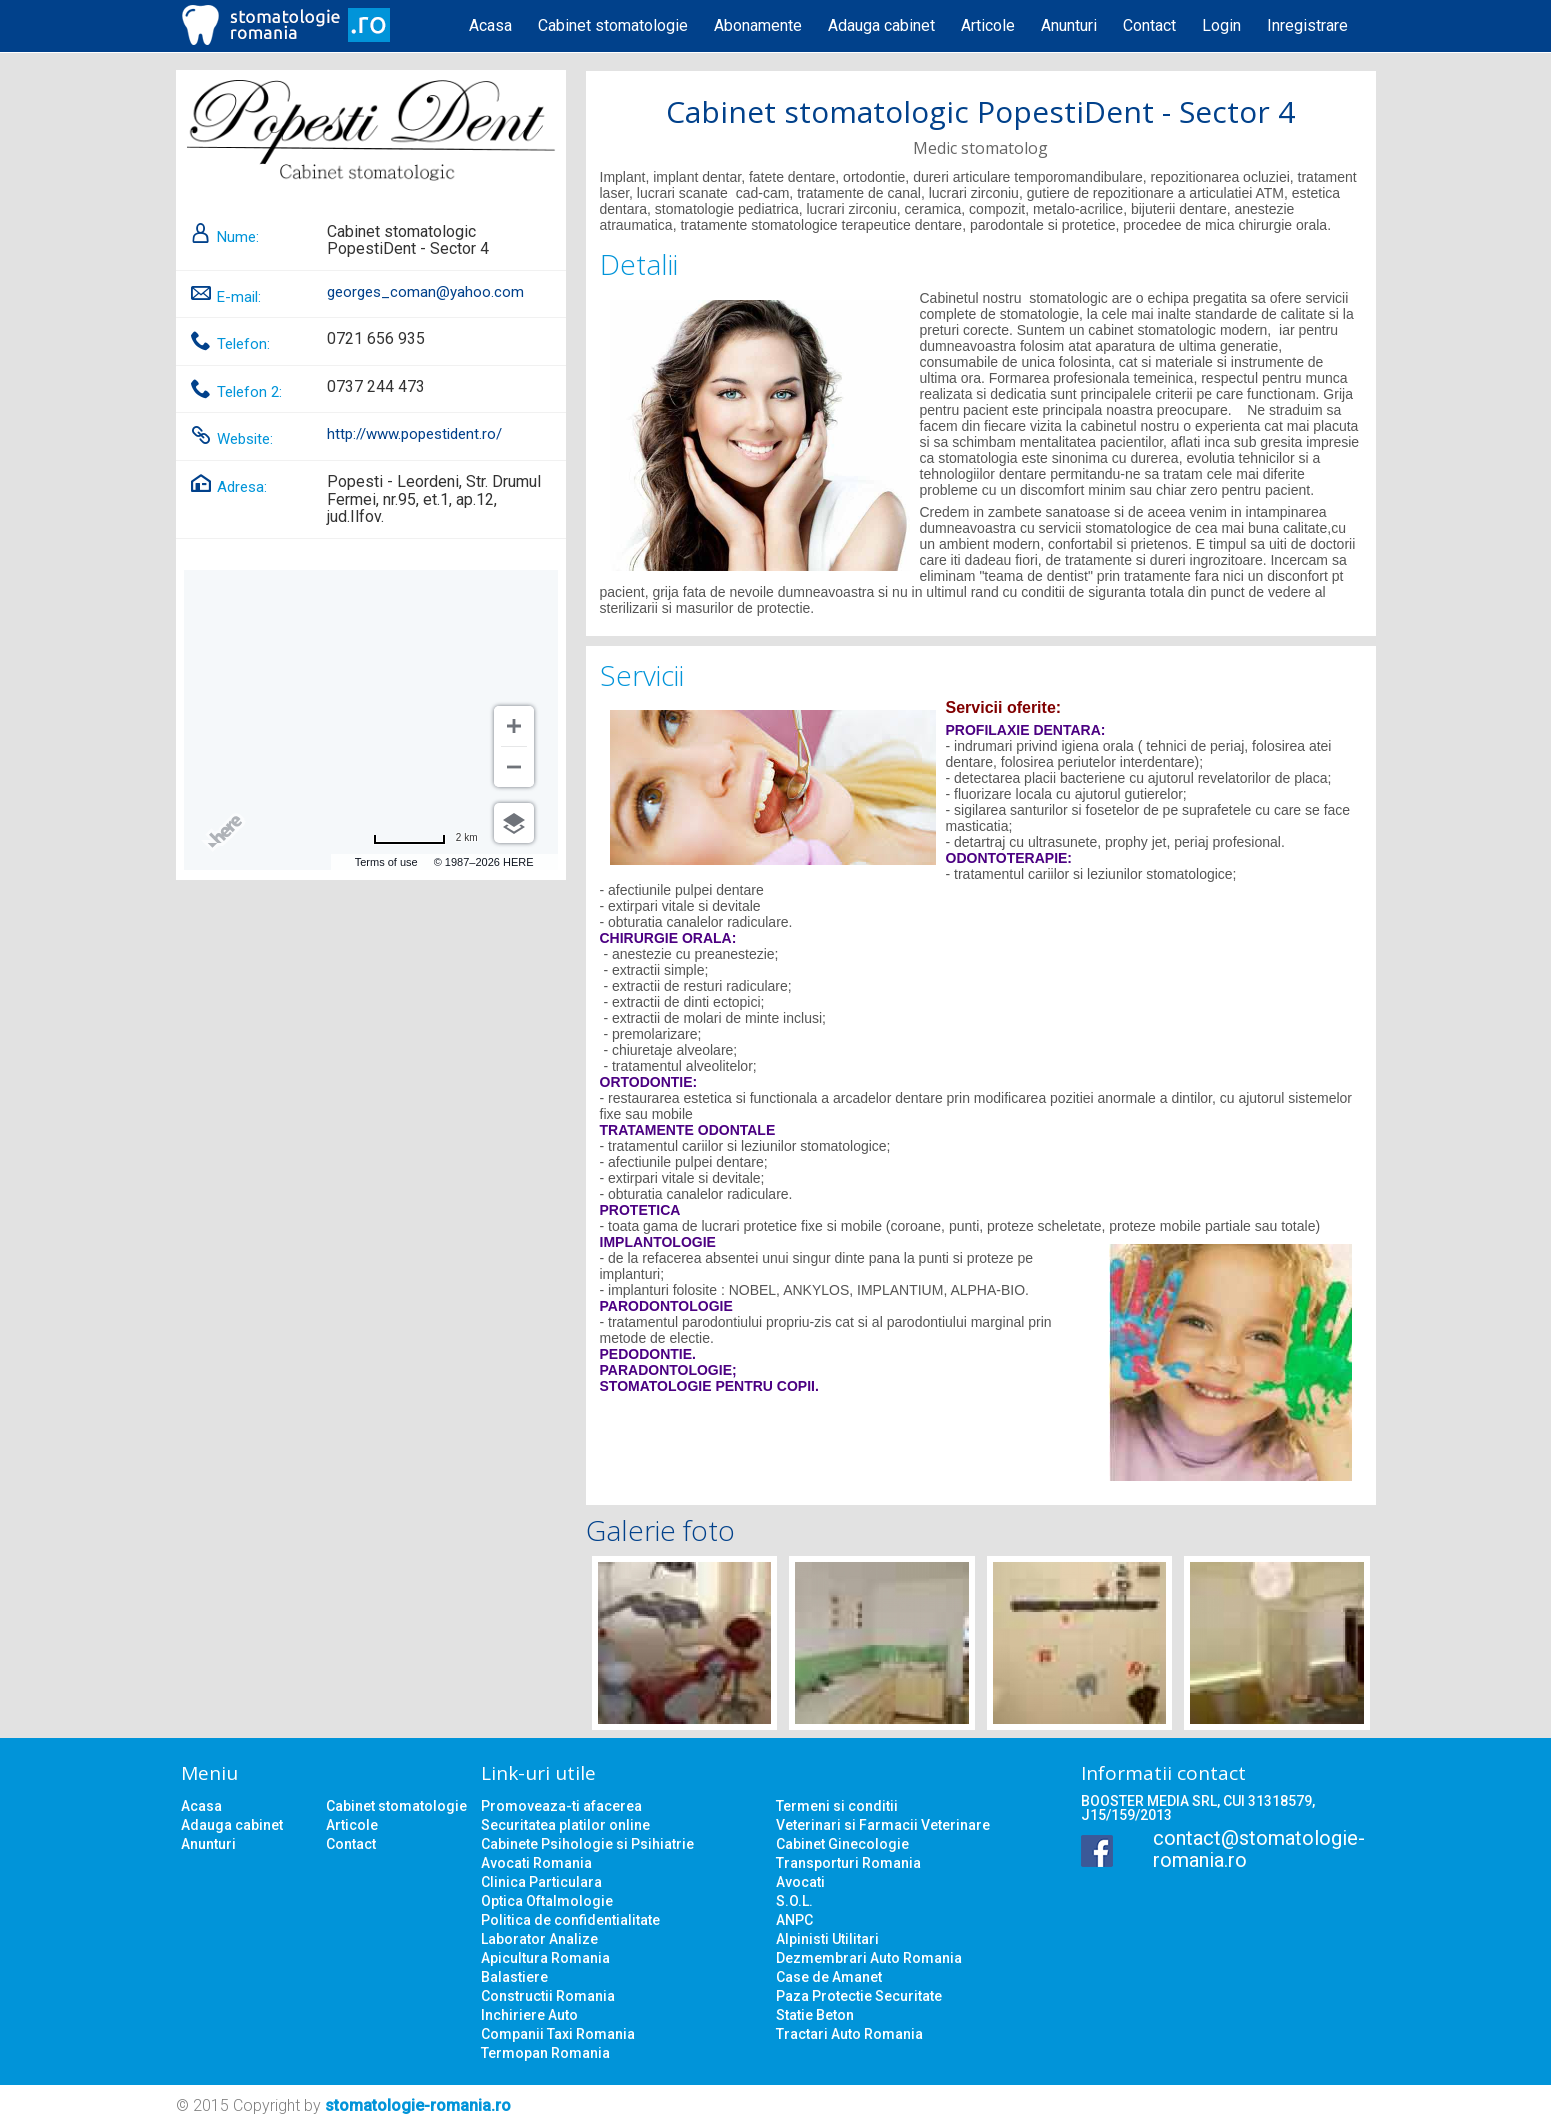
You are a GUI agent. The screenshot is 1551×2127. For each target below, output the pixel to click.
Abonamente (758, 25)
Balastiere (514, 1977)
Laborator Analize (539, 1939)
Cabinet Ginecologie (842, 1844)
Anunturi (1069, 25)
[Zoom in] (514, 726)
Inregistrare (1307, 25)
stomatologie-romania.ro (418, 2105)
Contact (1149, 25)
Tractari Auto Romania (849, 2034)
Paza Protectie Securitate (859, 1996)
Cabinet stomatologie (613, 25)
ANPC (794, 1920)
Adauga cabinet (881, 25)
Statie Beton (815, 2015)
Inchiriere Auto (529, 2015)
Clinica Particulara (541, 1882)
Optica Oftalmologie (547, 1901)
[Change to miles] (425, 838)
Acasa (490, 25)
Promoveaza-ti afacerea (561, 1806)
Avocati (800, 1882)
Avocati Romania (536, 1863)
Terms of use (386, 862)
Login (1221, 25)
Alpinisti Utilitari (827, 1939)
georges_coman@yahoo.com (425, 292)
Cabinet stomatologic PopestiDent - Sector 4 (980, 111)
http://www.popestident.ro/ (414, 434)
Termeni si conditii (837, 1806)
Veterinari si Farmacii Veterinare (883, 1825)
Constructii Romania (548, 1996)
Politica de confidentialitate (570, 1920)
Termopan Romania (545, 2053)
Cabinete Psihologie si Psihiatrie (587, 1844)
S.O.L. (794, 1901)
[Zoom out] (514, 767)
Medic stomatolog (980, 148)
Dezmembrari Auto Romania (869, 1958)
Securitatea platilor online (565, 1825)
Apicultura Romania (545, 1958)
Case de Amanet (829, 1977)
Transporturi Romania (848, 1863)
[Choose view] (514, 823)
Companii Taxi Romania (558, 2034)
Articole (988, 25)
